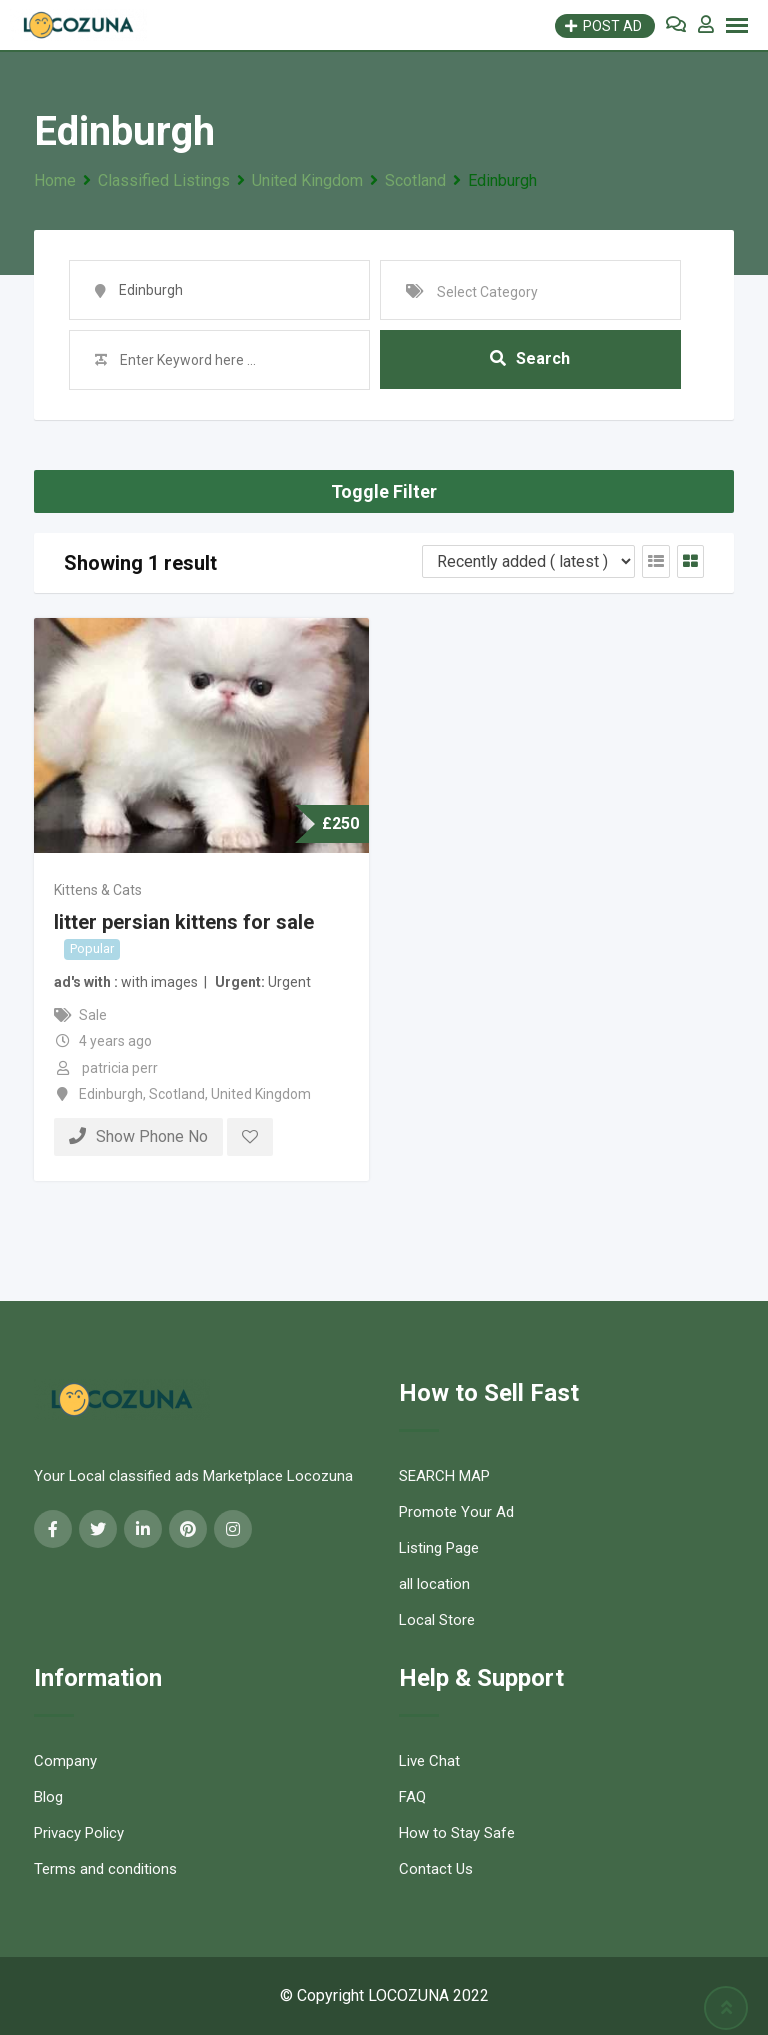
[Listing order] (528, 561)
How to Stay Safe (457, 1833)
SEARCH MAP (444, 1476)
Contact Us (436, 1869)
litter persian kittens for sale (184, 922)
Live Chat (429, 1761)
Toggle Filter (384, 491)
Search (530, 359)
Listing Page (439, 1548)
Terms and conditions (105, 1869)
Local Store (437, 1620)
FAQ (412, 1797)
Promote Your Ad (456, 1512)
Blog (48, 1797)
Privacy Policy (79, 1833)
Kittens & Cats (98, 890)
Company (65, 1761)
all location (434, 1584)
